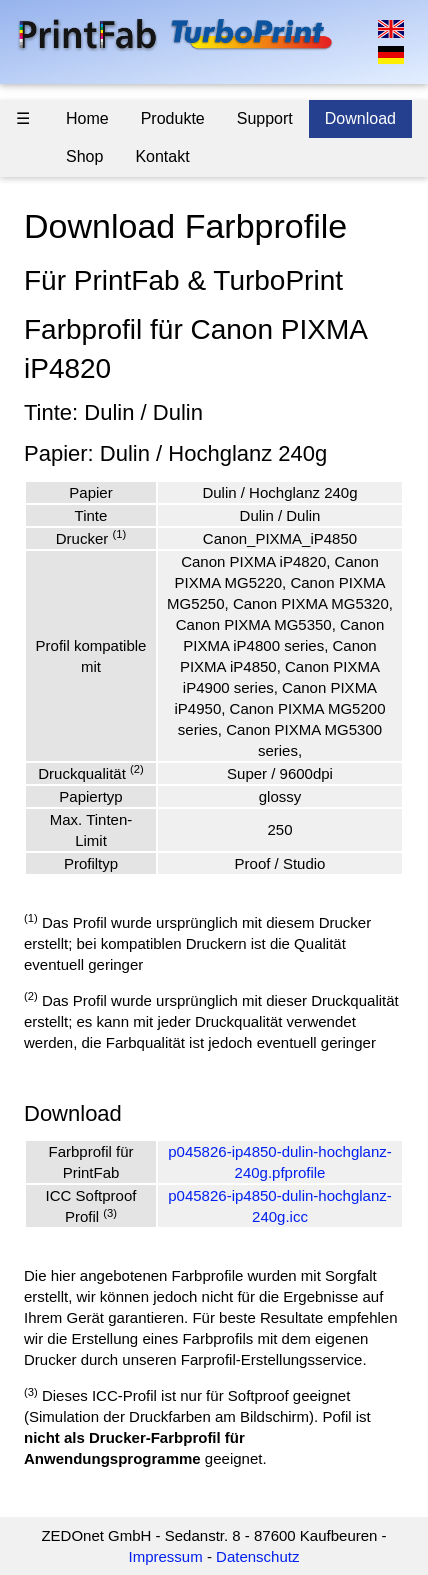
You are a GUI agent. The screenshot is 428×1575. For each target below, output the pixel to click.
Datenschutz (257, 1556)
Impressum (166, 1556)
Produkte (173, 118)
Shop (84, 156)
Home (87, 118)
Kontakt (162, 156)
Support (265, 118)
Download (360, 118)
